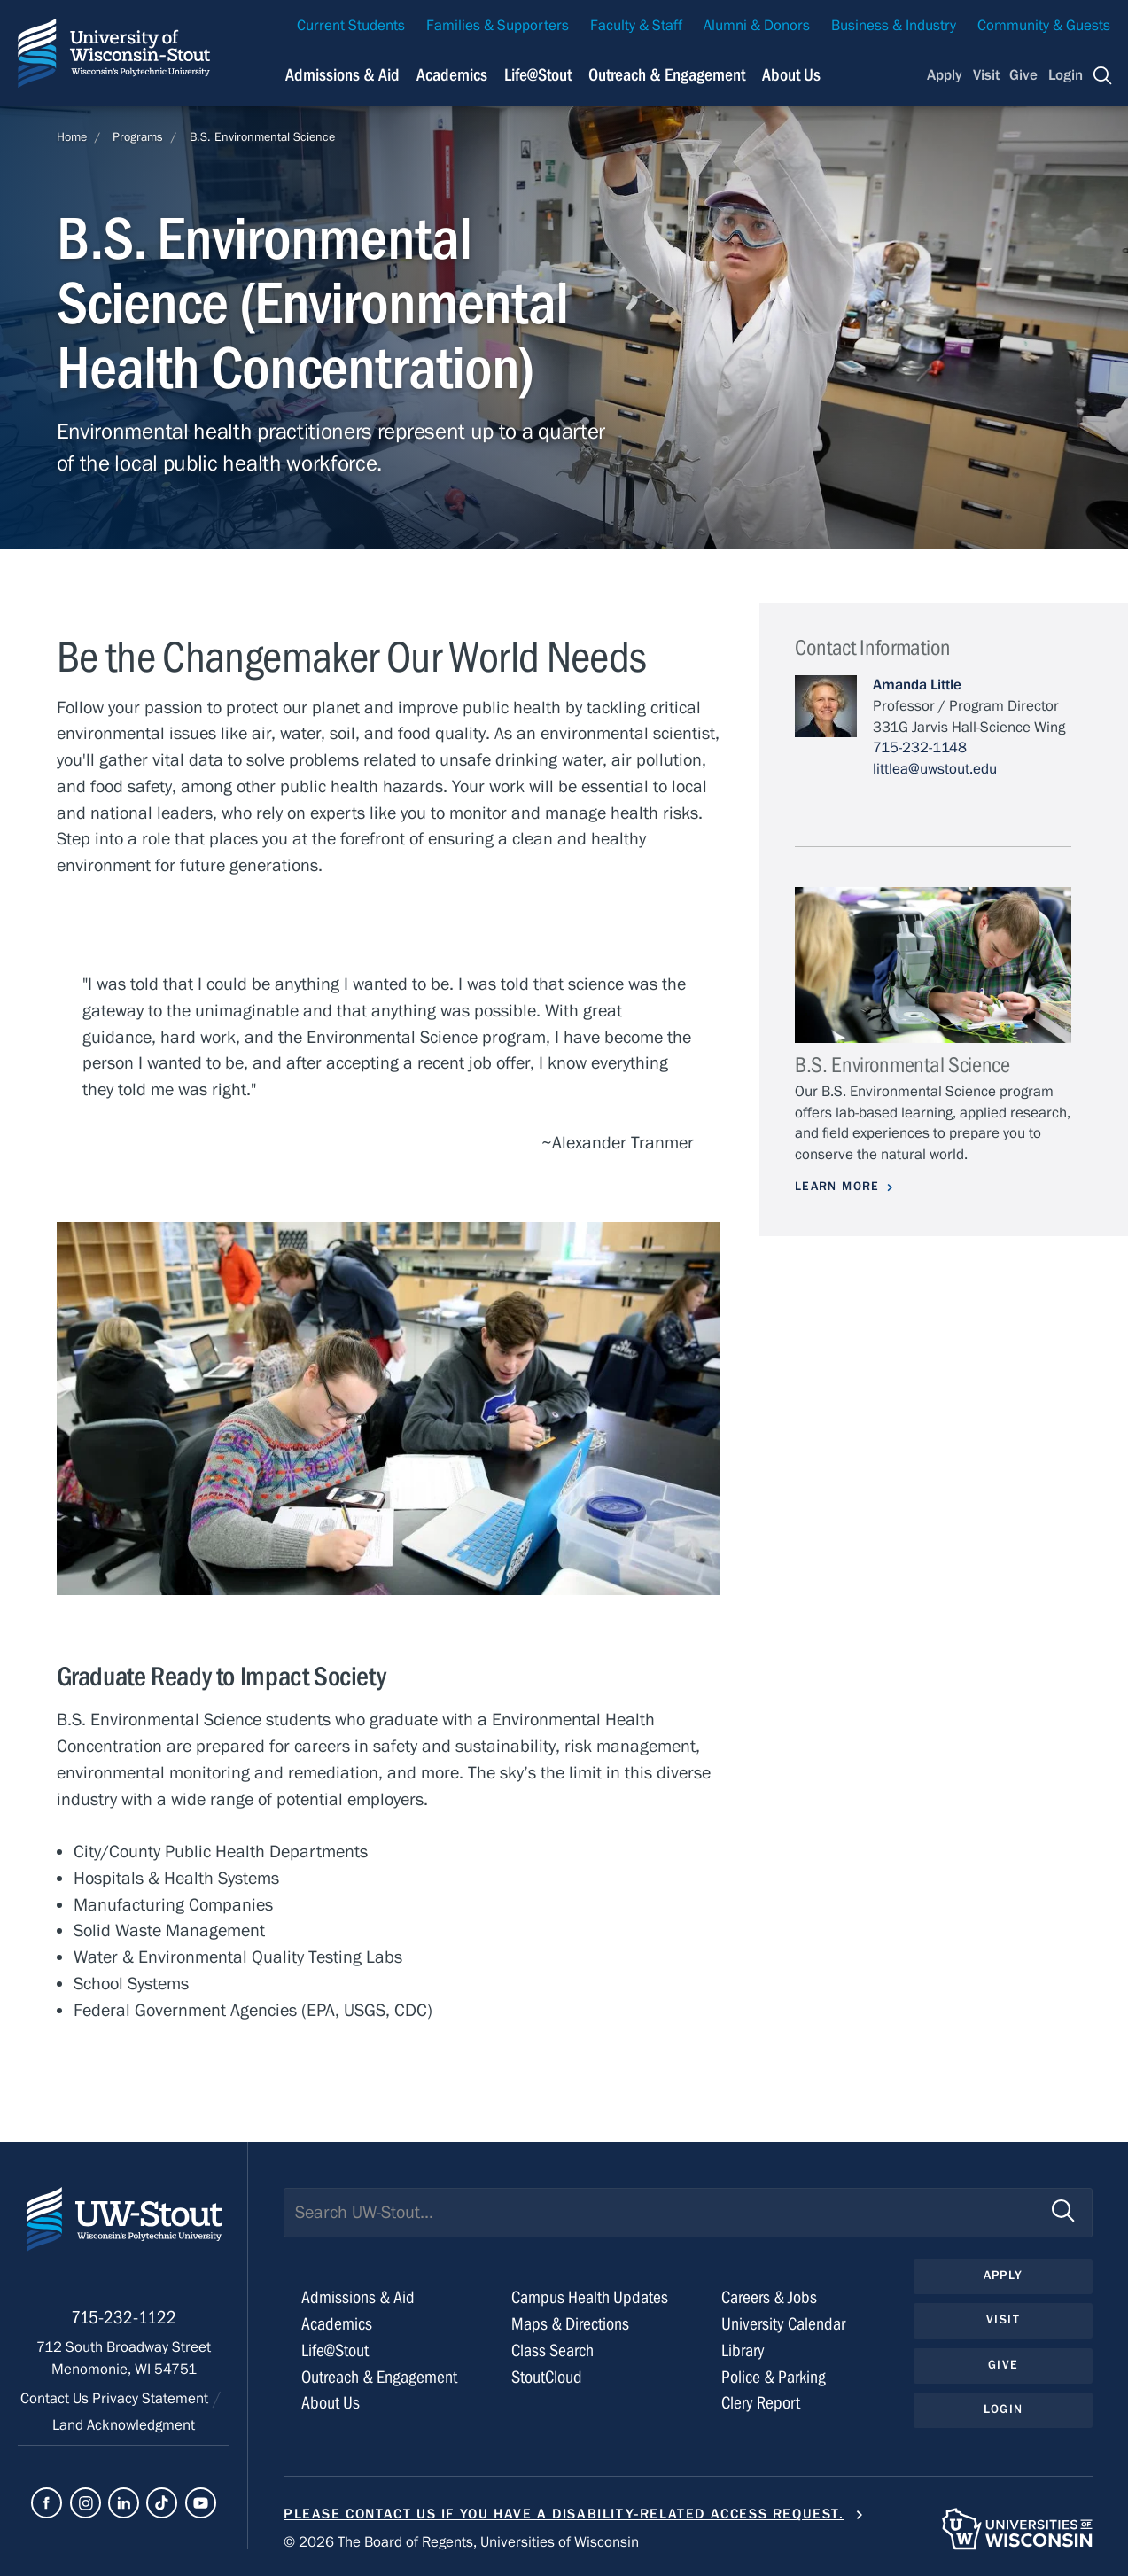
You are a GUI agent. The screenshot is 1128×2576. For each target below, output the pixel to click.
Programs (138, 137)
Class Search (552, 2350)
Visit (986, 75)
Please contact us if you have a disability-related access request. (564, 2514)
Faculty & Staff (636, 26)
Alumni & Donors (757, 26)
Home (72, 137)
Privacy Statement (152, 2399)
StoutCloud (546, 2377)
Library (743, 2350)
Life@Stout (335, 2350)
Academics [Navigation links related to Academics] (451, 75)
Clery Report (760, 2403)
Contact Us (56, 2399)
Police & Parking (773, 2377)
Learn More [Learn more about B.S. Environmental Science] (837, 1186)
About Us (791, 75)
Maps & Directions (570, 2324)
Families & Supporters (497, 26)
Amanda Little (917, 685)
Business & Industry (893, 26)
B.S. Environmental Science (262, 137)
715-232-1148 (920, 748)
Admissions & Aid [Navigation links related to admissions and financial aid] (342, 75)
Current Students (351, 26)
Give (1023, 75)
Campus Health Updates (589, 2297)
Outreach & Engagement (379, 2377)
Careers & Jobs (769, 2297)
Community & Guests (1043, 26)
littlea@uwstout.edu (935, 769)
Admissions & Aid (358, 2297)
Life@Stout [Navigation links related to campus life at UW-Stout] (538, 75)
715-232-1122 (123, 2318)
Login (1065, 75)
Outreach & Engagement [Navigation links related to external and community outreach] (666, 75)
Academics (336, 2324)
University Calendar (783, 2324)
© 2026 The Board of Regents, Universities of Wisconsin (461, 2542)
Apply (944, 75)
